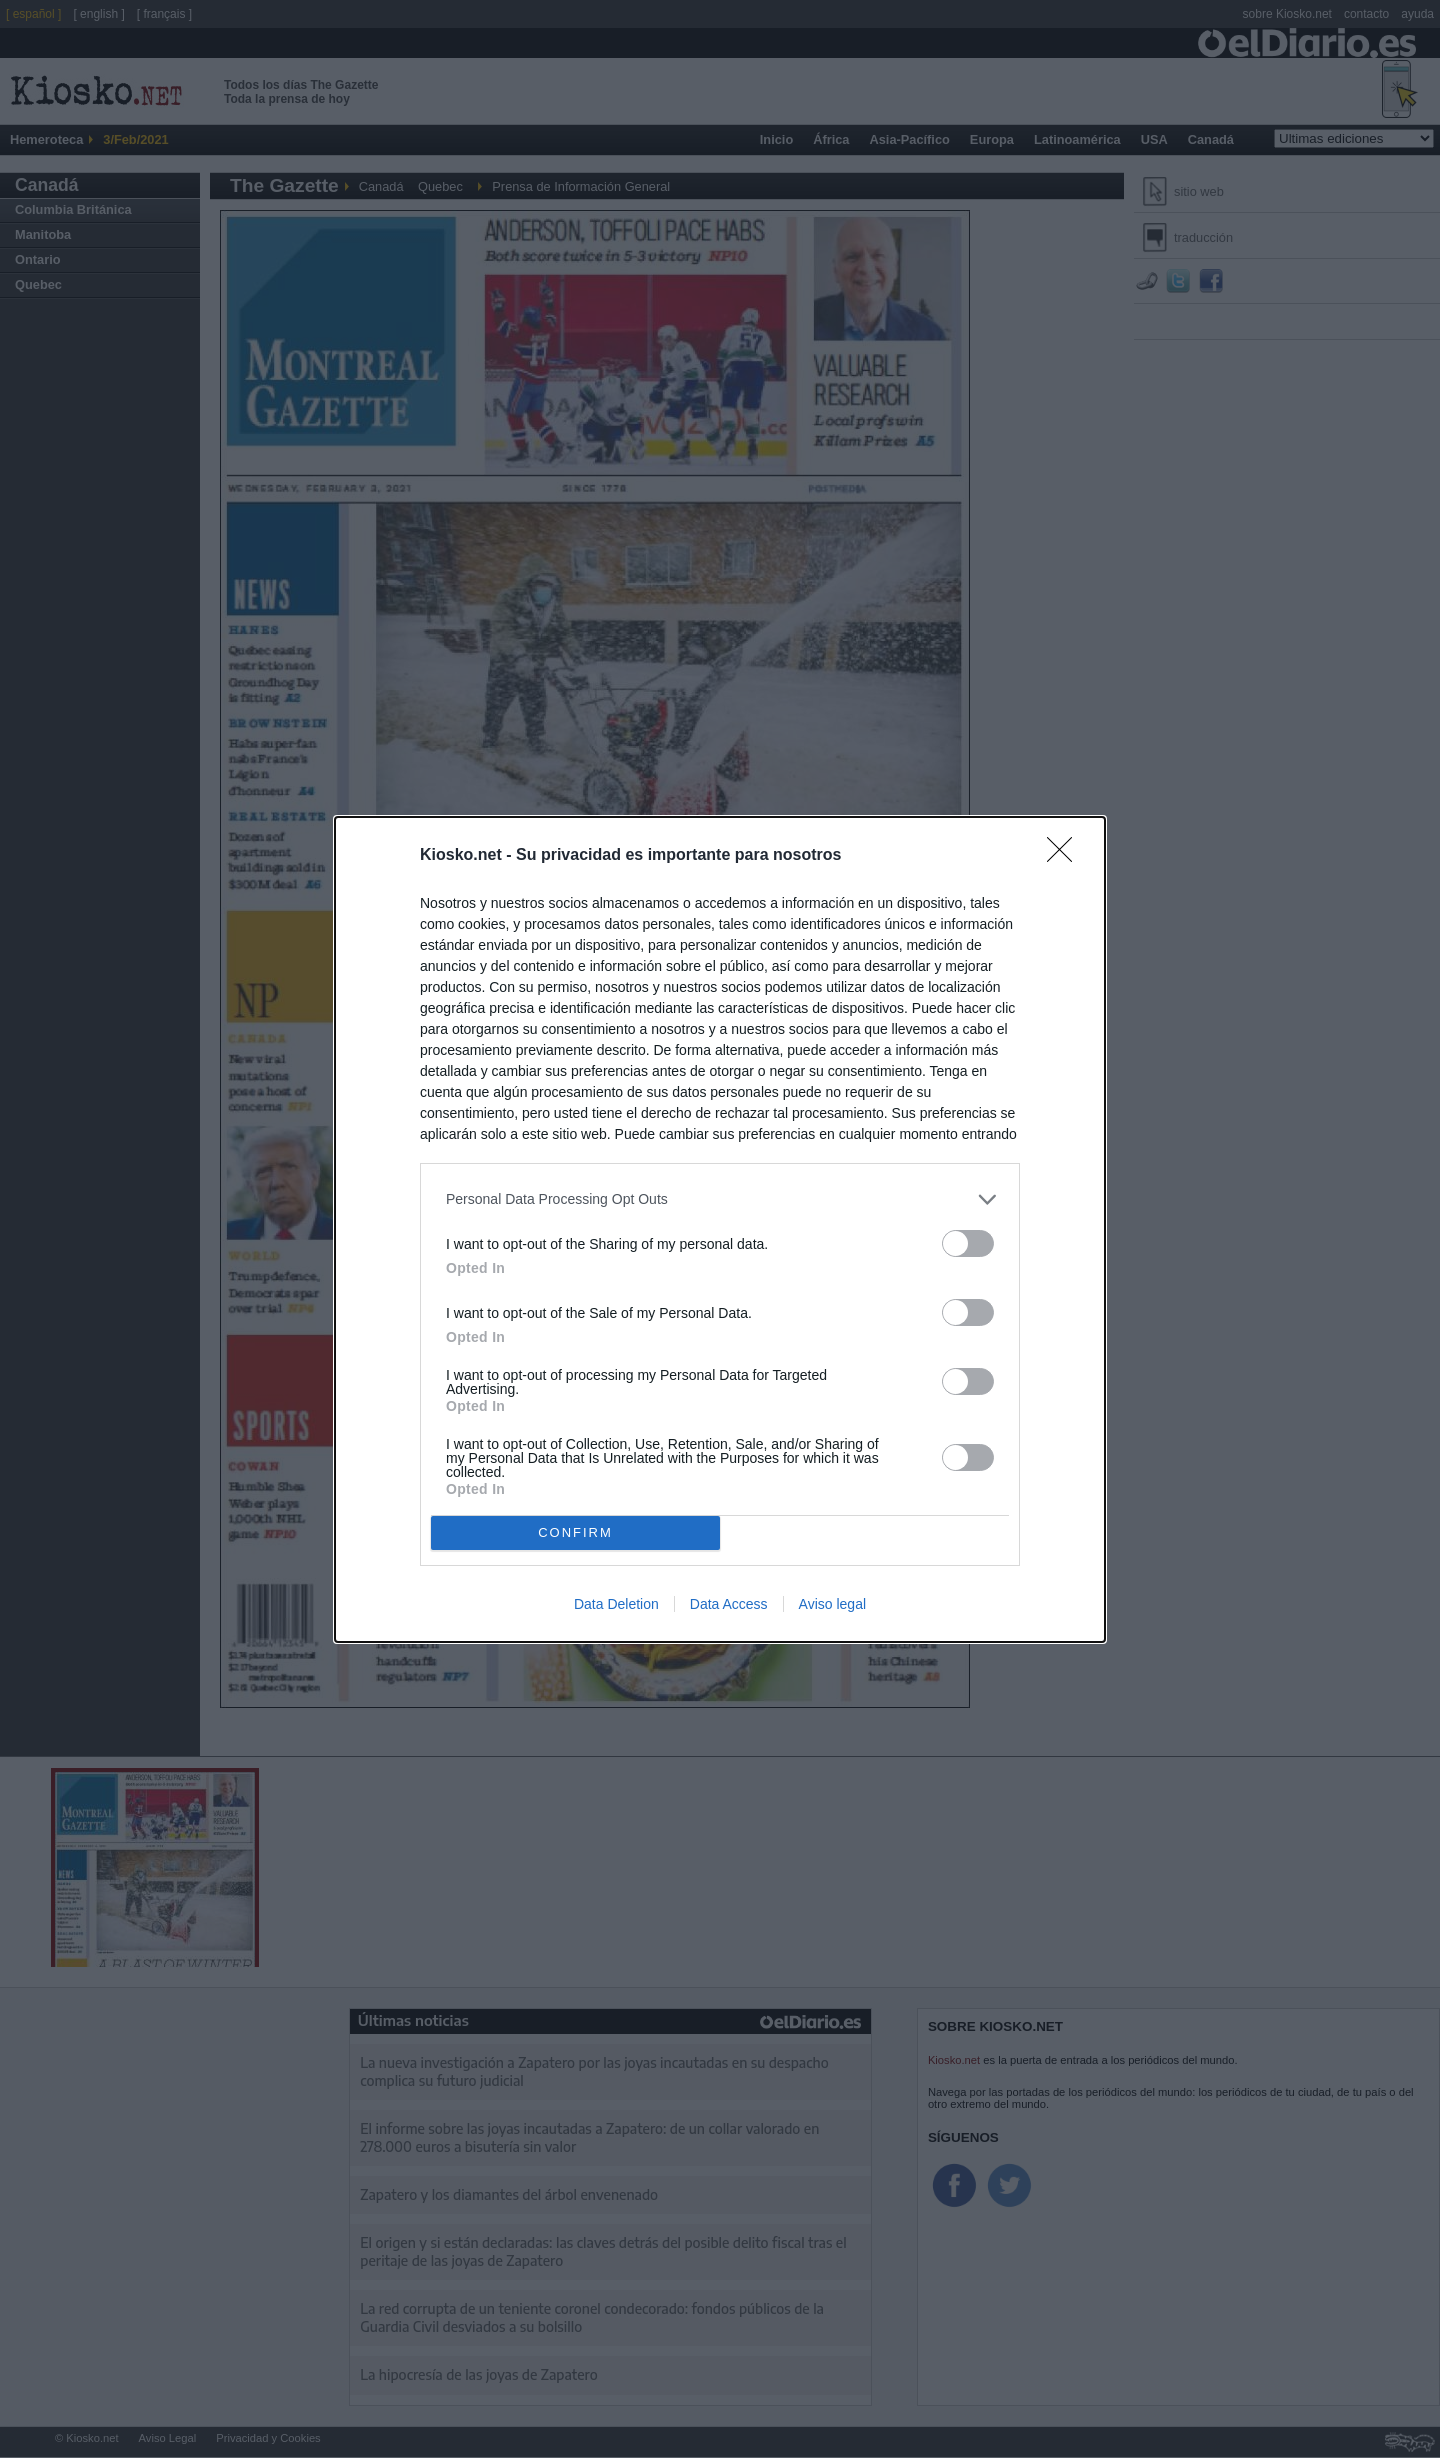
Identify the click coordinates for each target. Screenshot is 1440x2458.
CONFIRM (575, 1531)
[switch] (968, 1243)
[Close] (1066, 856)
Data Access (729, 1604)
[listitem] (720, 1199)
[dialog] (720, 1229)
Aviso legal (832, 1604)
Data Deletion (616, 1604)
